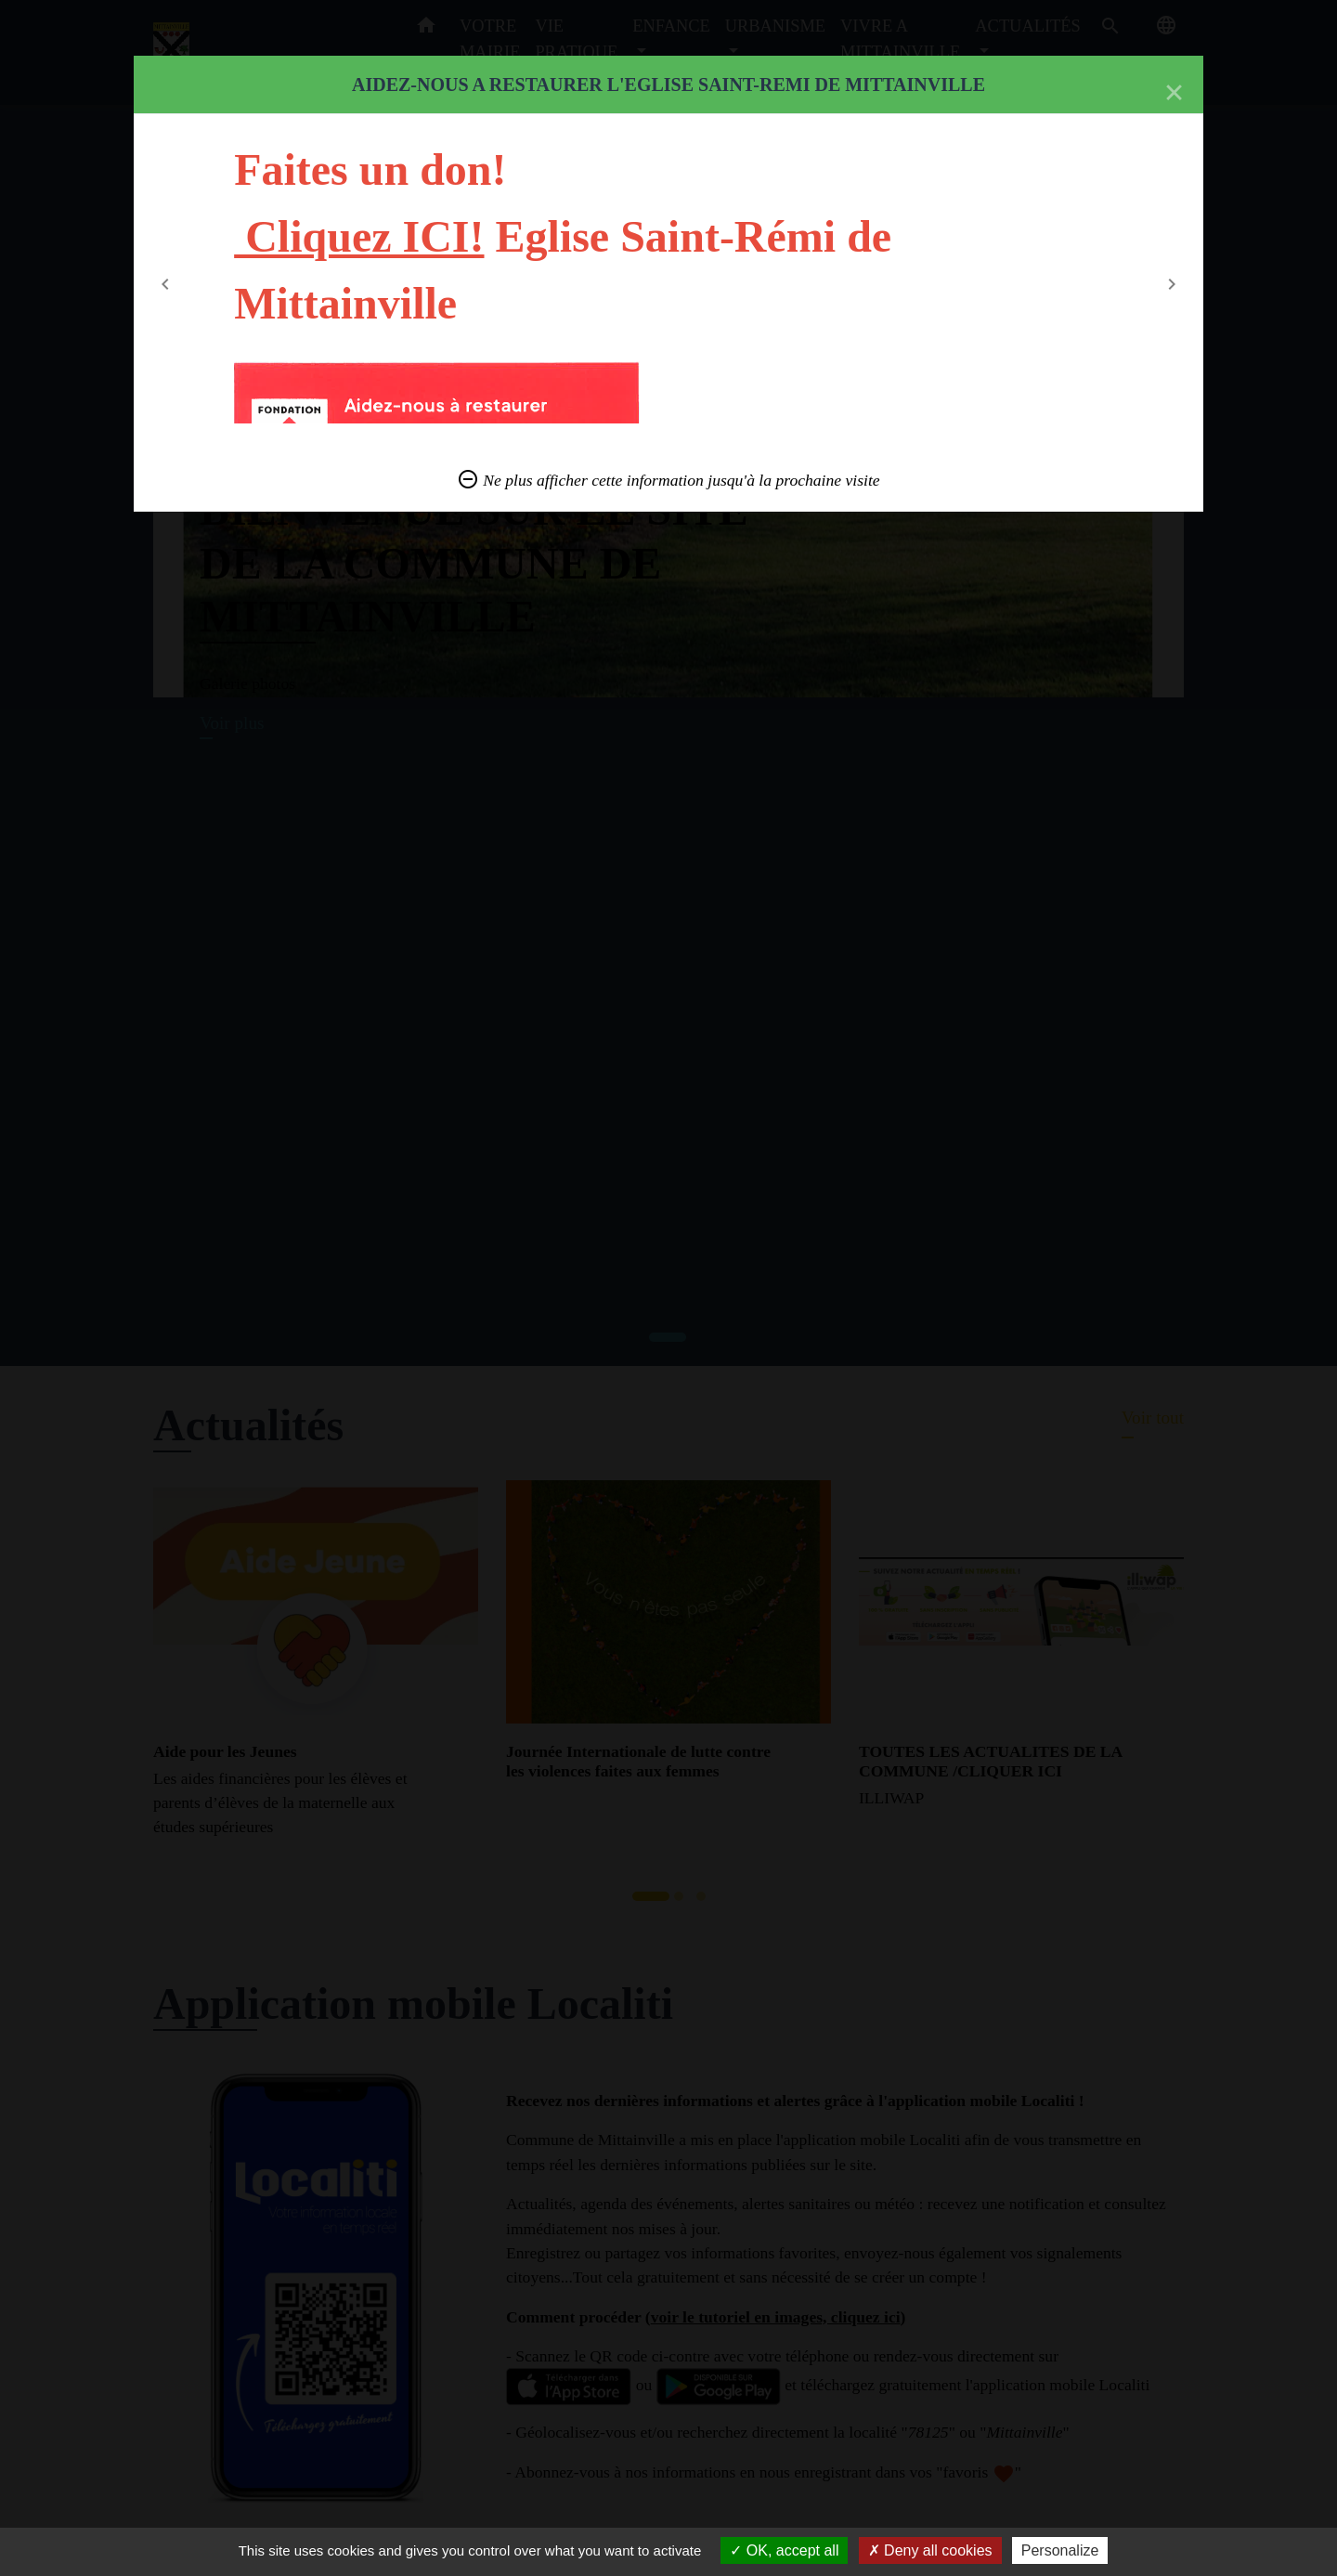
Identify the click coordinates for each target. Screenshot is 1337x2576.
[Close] (1174, 93)
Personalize (1060, 2550)
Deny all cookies (930, 2550)
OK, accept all (784, 2550)
